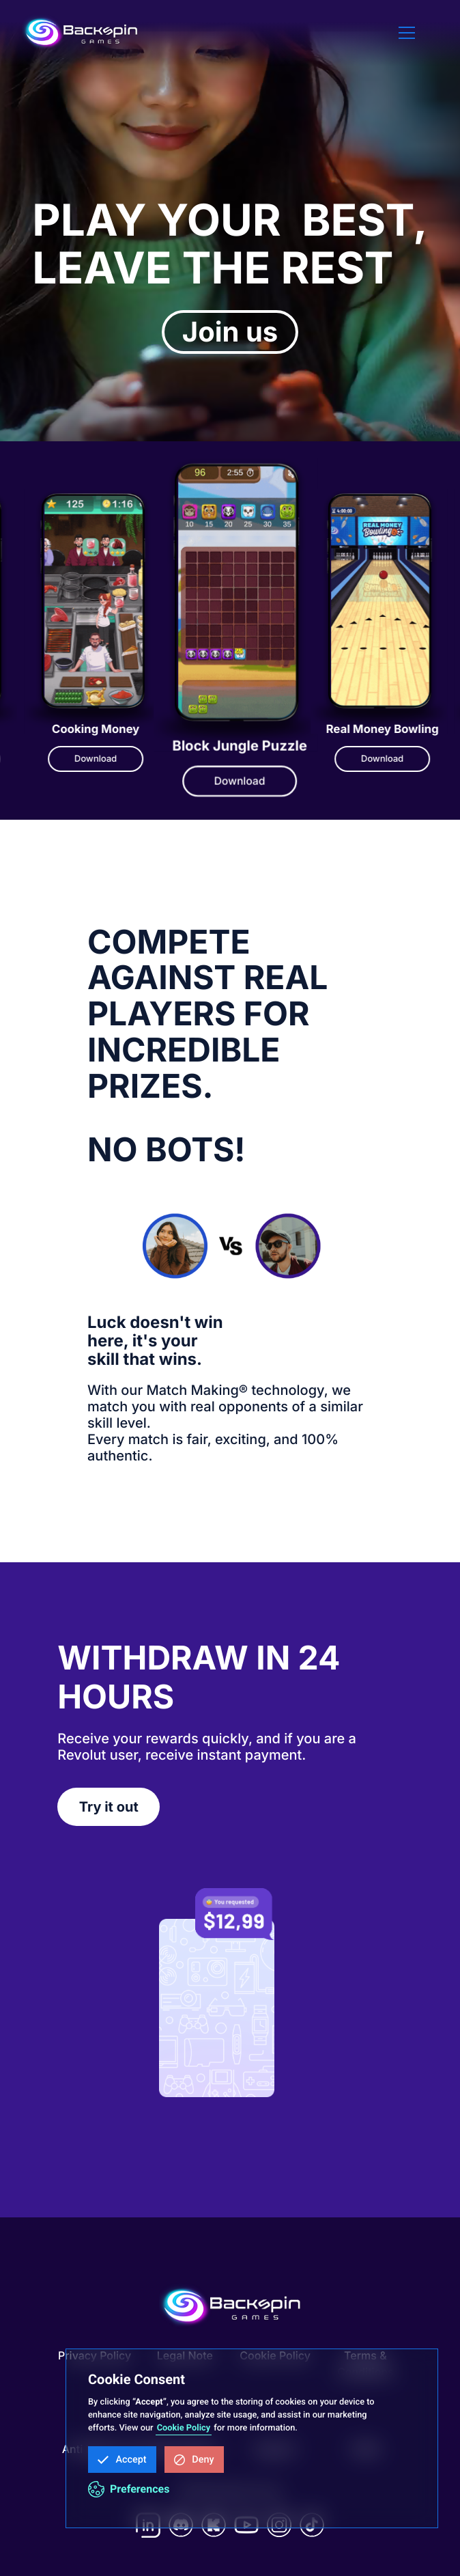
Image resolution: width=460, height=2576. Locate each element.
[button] (122, 2459)
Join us (230, 331)
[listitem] (204, 644)
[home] (80, 33)
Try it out (109, 1807)
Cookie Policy (183, 2428)
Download (64, 758)
